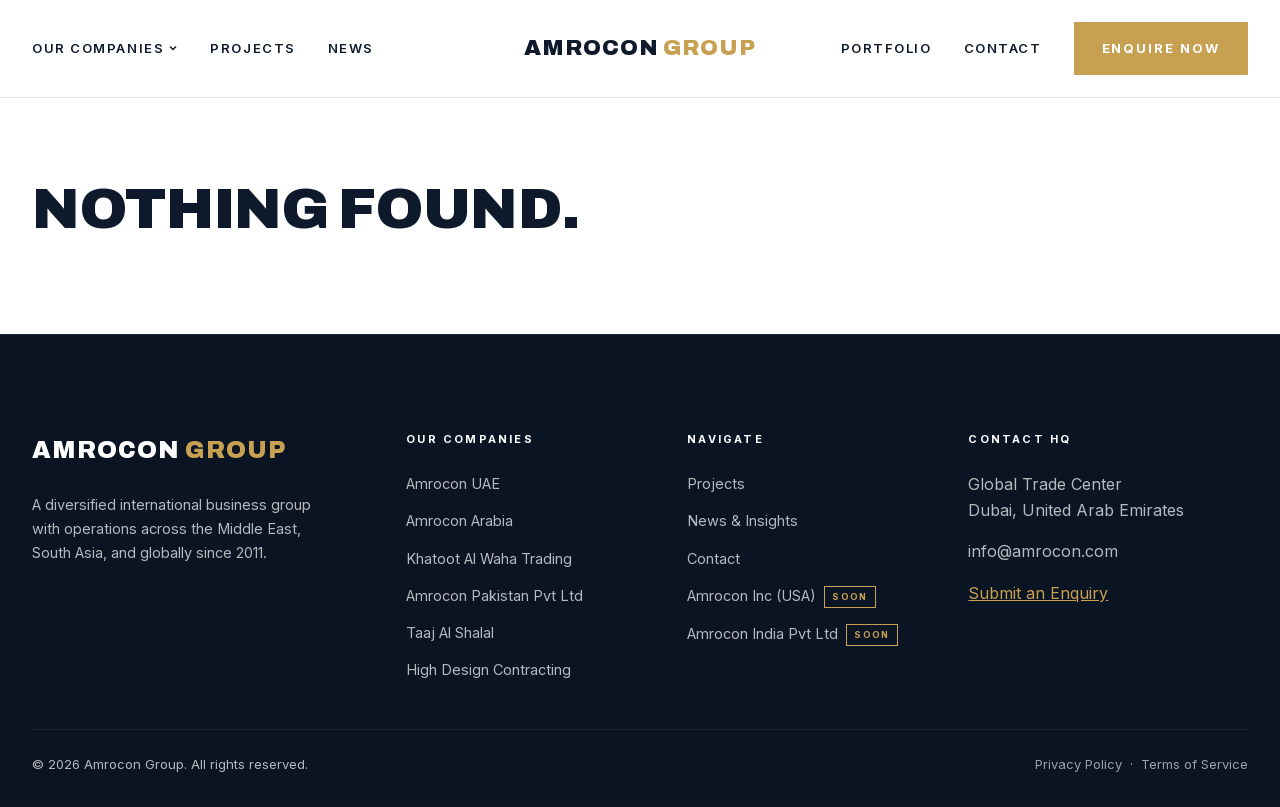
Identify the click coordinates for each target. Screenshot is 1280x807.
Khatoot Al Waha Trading (489, 558)
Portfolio (886, 48)
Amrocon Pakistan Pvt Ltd (494, 595)
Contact (1003, 48)
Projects (252, 48)
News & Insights (742, 520)
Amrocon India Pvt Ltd (792, 633)
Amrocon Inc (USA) (781, 595)
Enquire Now (1161, 48)
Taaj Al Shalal (450, 632)
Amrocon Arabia (459, 520)
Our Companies (105, 48)
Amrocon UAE (453, 483)
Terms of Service (1194, 764)
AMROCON (639, 48)
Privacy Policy (1078, 764)
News (351, 48)
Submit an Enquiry (1038, 593)
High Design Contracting (488, 669)
